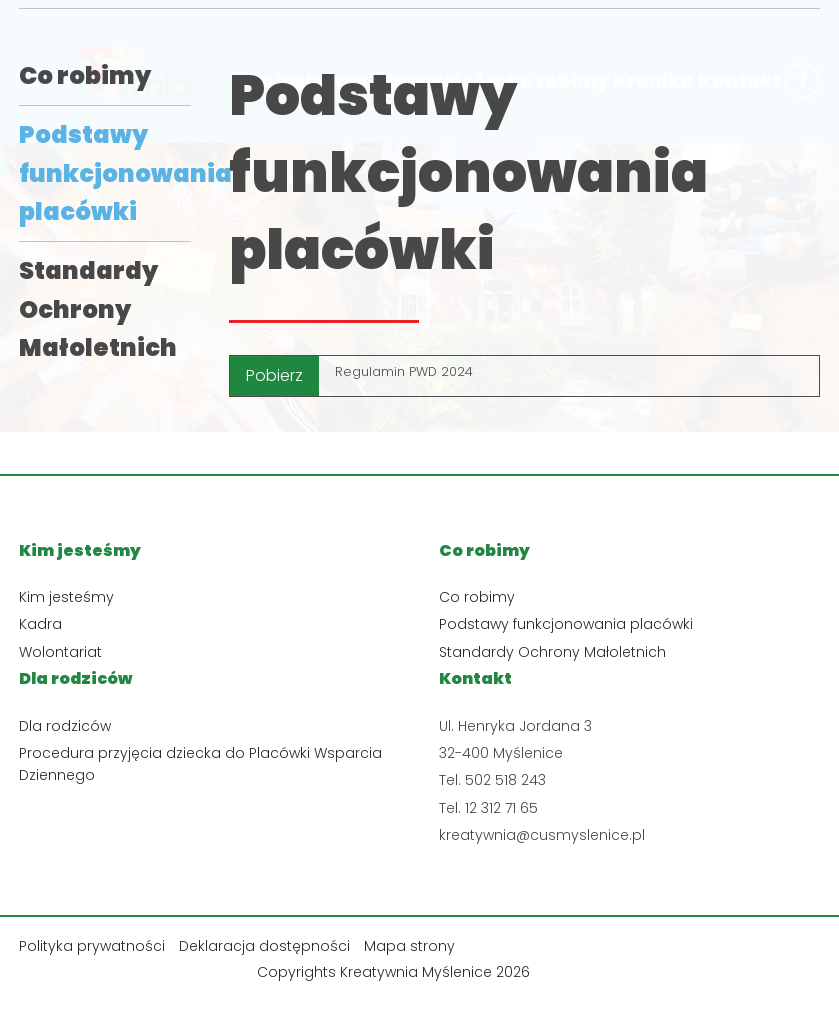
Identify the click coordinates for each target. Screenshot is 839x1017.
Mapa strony (409, 946)
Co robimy (85, 75)
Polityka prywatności (92, 946)
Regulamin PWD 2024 (404, 371)
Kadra (40, 624)
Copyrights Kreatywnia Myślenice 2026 (393, 972)
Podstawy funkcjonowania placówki (125, 173)
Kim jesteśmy (66, 597)
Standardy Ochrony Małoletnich (98, 309)
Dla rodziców (65, 726)
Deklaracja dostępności (264, 946)
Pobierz (274, 375)
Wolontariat (60, 652)
